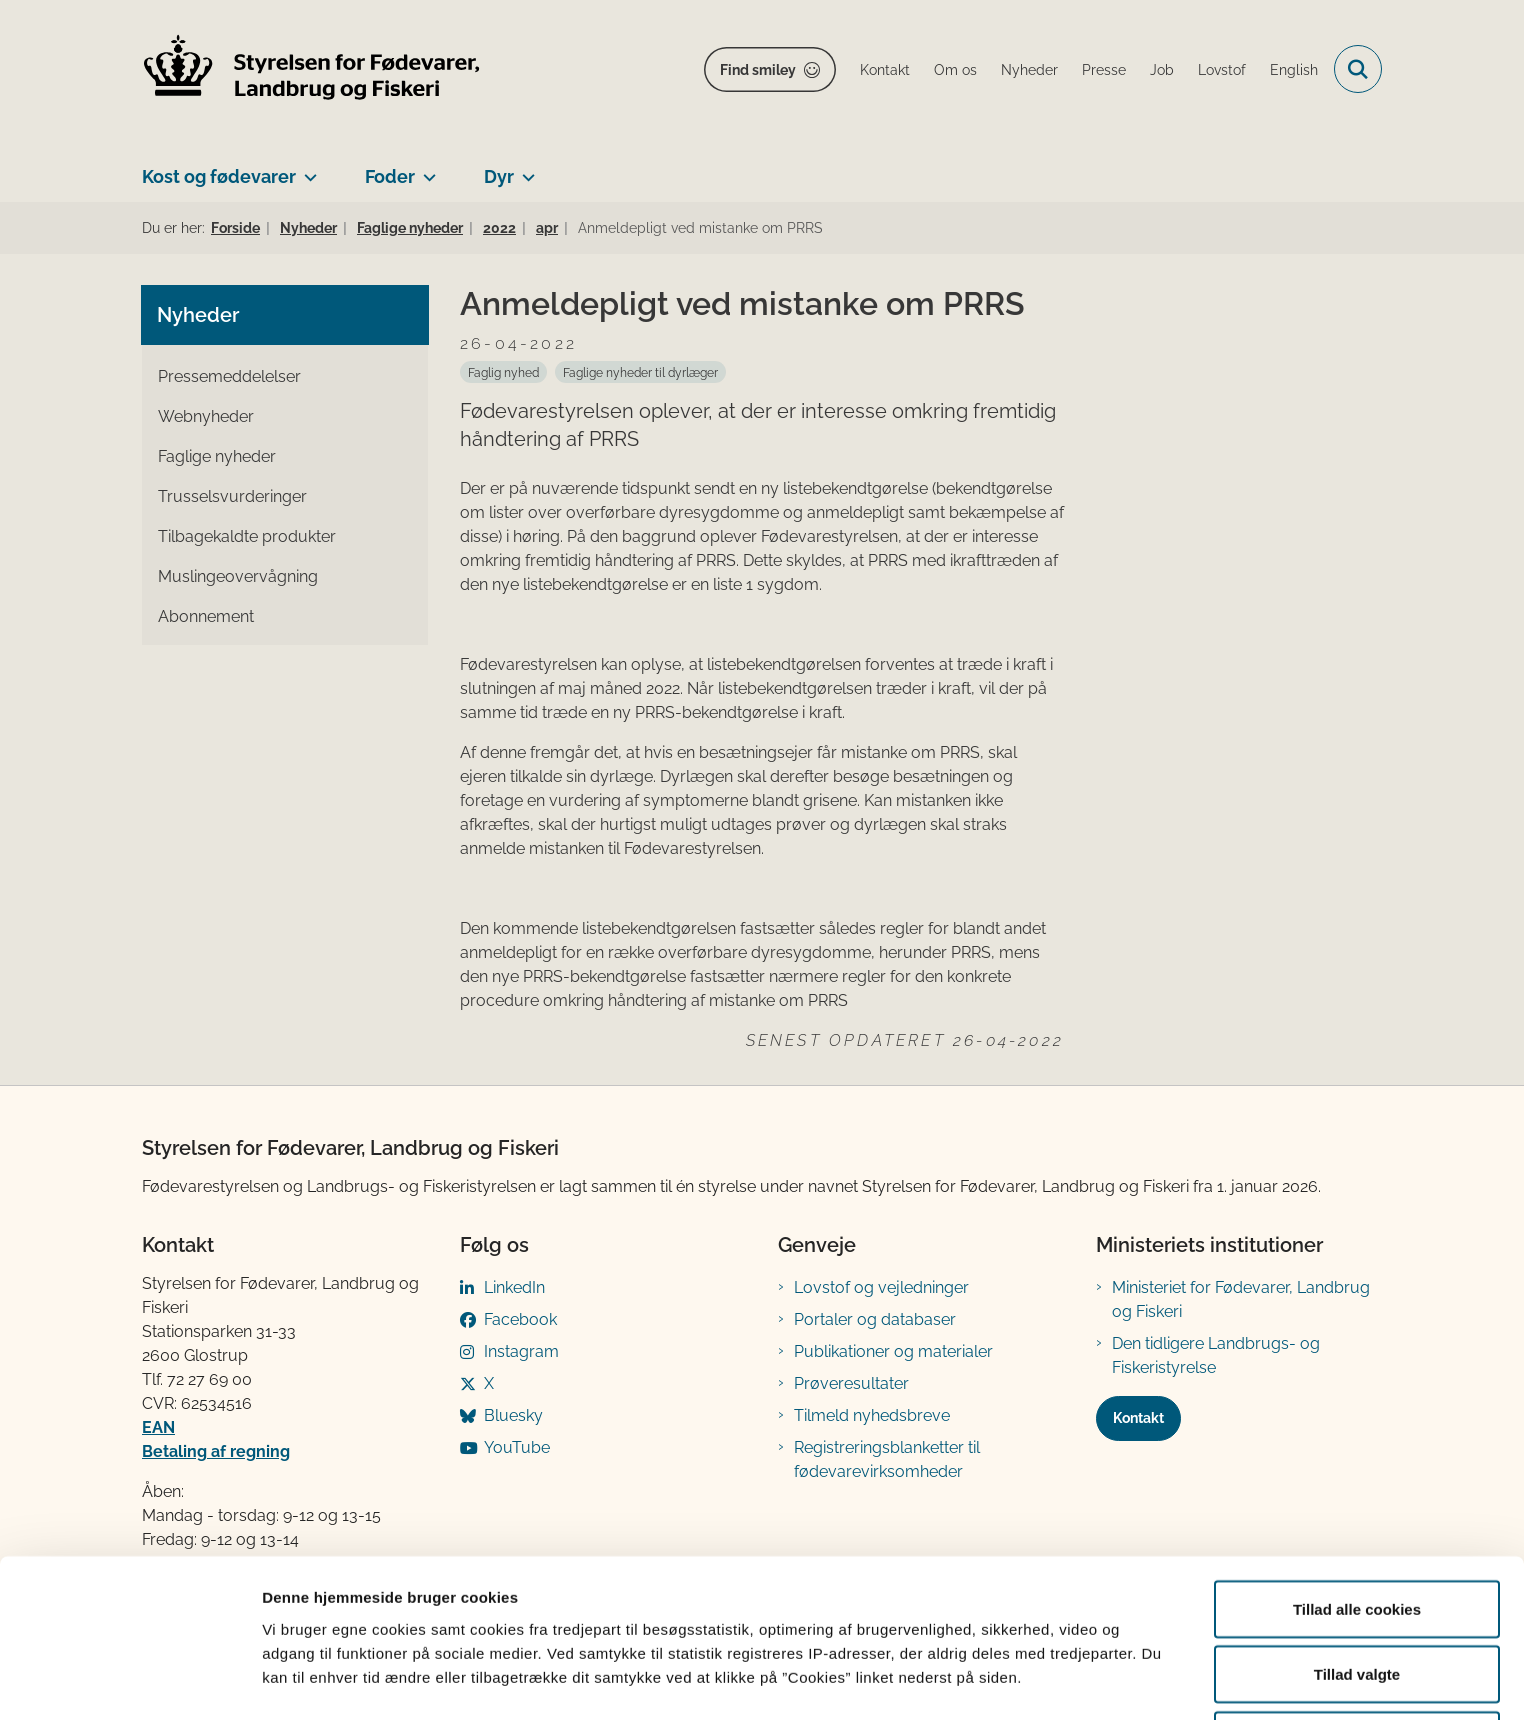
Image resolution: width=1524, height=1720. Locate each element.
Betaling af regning (216, 1451)
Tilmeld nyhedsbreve (872, 1415)
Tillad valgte (1357, 1601)
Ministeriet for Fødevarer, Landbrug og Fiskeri (1241, 1299)
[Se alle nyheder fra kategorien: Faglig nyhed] (503, 372)
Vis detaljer (1039, 1668)
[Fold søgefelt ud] (1358, 69)
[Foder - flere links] (425, 169)
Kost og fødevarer (219, 176)
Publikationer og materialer (893, 1351)
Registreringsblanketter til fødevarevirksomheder (887, 1459)
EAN (158, 1427)
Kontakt (1138, 1418)
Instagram (521, 1351)
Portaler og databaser (875, 1319)
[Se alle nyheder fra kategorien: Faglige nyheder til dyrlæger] (640, 372)
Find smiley (758, 70)
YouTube (517, 1447)
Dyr (499, 176)
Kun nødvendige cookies (1357, 1666)
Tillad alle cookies (1357, 1535)
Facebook (520, 1319)
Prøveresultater (851, 1383)
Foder (390, 176)
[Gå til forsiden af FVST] (312, 69)
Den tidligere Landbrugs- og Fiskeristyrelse (1216, 1355)
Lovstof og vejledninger (881, 1287)
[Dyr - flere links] (524, 169)
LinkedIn (514, 1287)
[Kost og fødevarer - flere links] (306, 169)
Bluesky (513, 1415)
